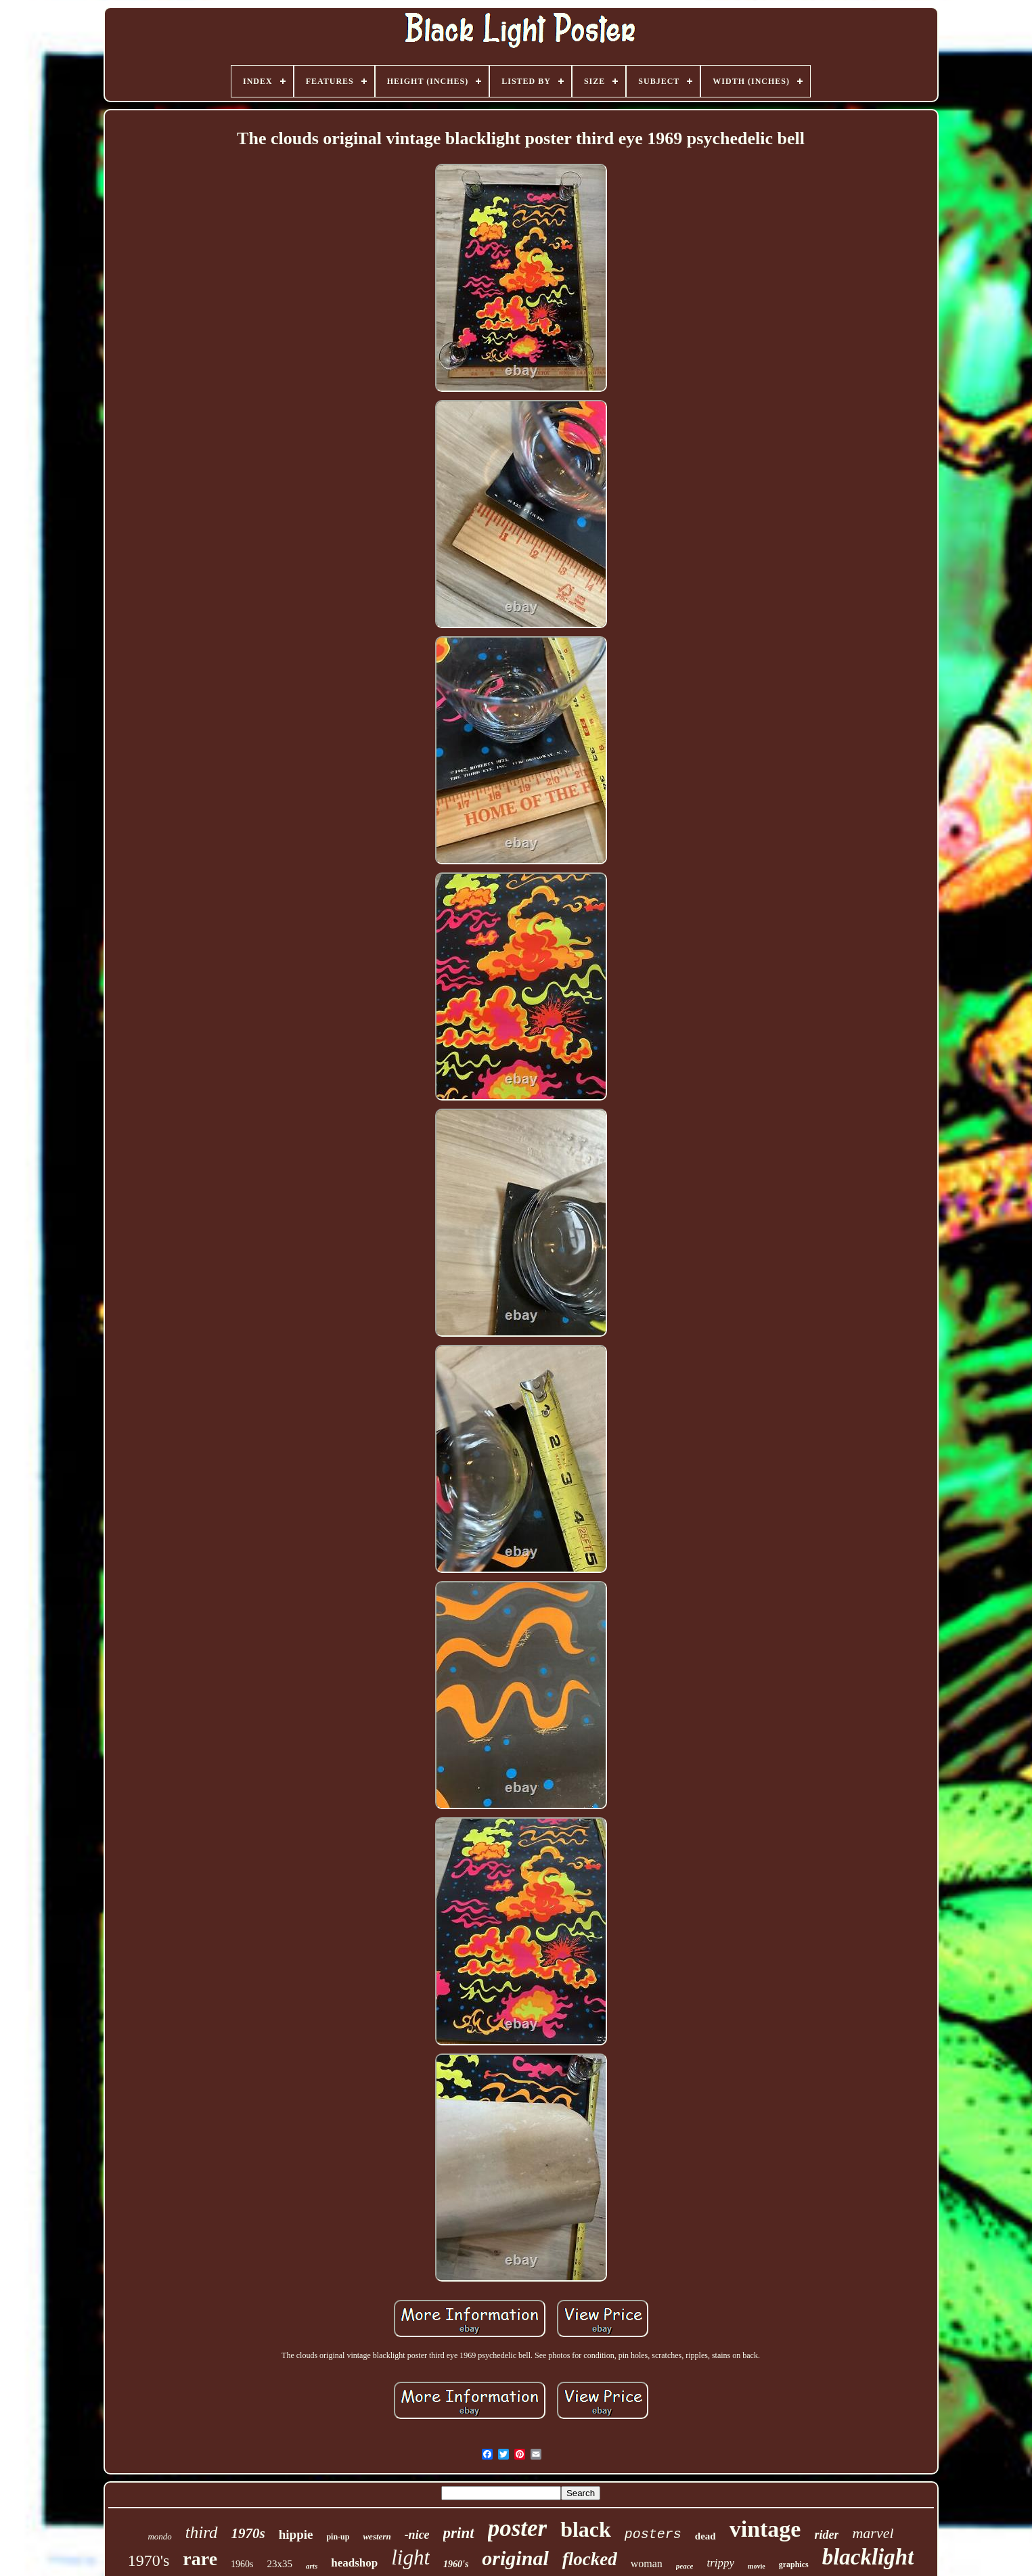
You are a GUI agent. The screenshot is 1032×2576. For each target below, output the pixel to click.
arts (311, 2566)
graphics (794, 2564)
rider (826, 2534)
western (376, 2536)
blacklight (868, 2557)
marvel (872, 2533)
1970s (248, 2533)
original (515, 2558)
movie (756, 2566)
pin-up (337, 2536)
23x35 (280, 2563)
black (585, 2529)
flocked (589, 2559)
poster (517, 2528)
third (201, 2532)
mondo (159, 2536)
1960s (242, 2564)
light (410, 2557)
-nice (417, 2534)
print (458, 2533)
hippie (296, 2534)
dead (705, 2536)
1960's (455, 2564)
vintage (765, 2528)
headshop (354, 2562)
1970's (149, 2560)
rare (200, 2558)
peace (685, 2566)
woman (647, 2563)
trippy (720, 2562)
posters (653, 2534)
